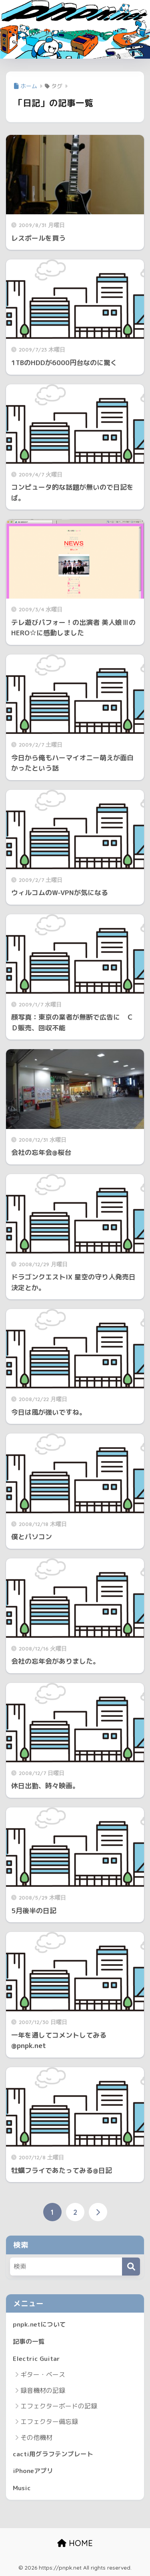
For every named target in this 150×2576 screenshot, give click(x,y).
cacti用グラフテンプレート (53, 2453)
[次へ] (98, 2212)
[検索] (131, 2266)
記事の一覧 (29, 2341)
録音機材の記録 (42, 2390)
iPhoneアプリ (33, 2470)
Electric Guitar (36, 2358)
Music (22, 2487)
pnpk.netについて (39, 2324)
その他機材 (36, 2437)
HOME (75, 2543)
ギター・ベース (42, 2374)
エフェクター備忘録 (49, 2421)
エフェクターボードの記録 (58, 2406)
